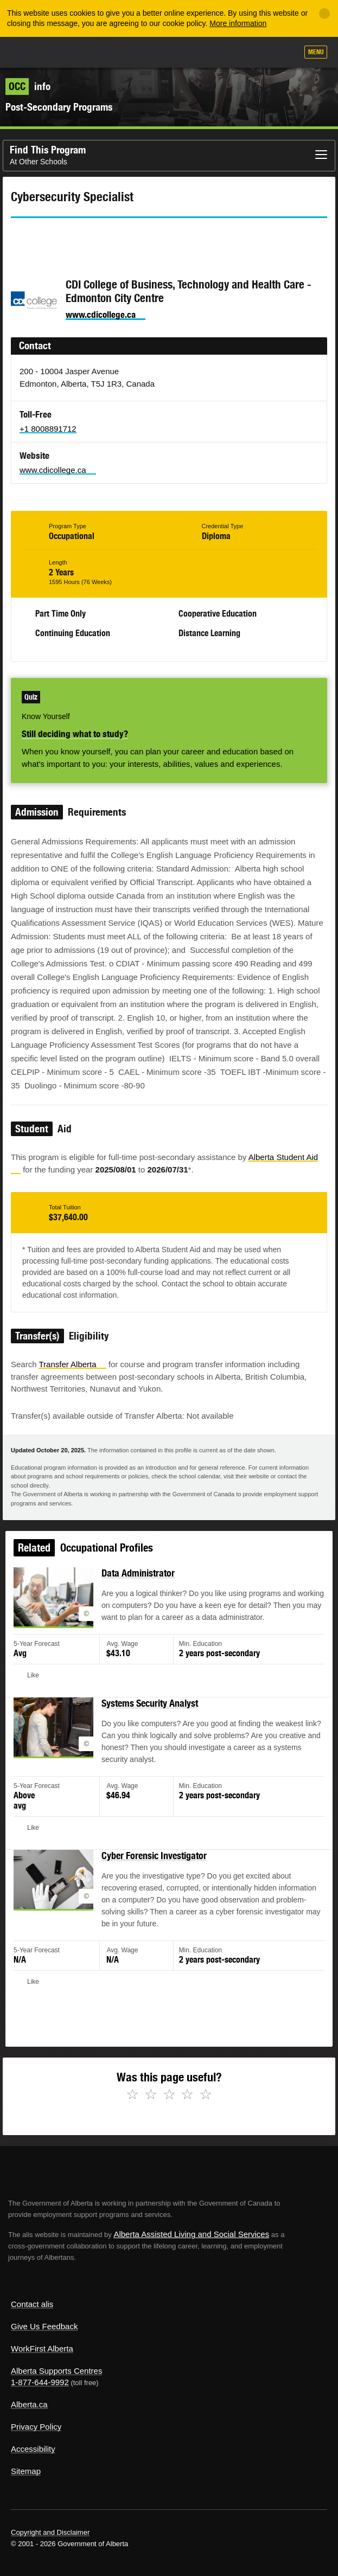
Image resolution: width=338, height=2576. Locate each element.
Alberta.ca (29, 2404)
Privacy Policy (36, 2426)
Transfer (72, 1364)
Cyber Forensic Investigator (155, 1859)
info (27, 86)
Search (284, 53)
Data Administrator (140, 1600)
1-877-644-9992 (40, 2382)
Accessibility (33, 2448)
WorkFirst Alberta (42, 2348)
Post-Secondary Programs (58, 107)
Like (258, 52)
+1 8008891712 (48, 428)
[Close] (324, 13)
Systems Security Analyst (151, 1719)
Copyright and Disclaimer (50, 2532)
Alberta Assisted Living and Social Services (191, 2234)
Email (111, 237)
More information (237, 23)
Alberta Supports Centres (56, 2370)
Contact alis (32, 2304)
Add (231, 53)
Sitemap (26, 2471)
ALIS (66, 51)
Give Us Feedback (44, 2326)
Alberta (28, 52)
